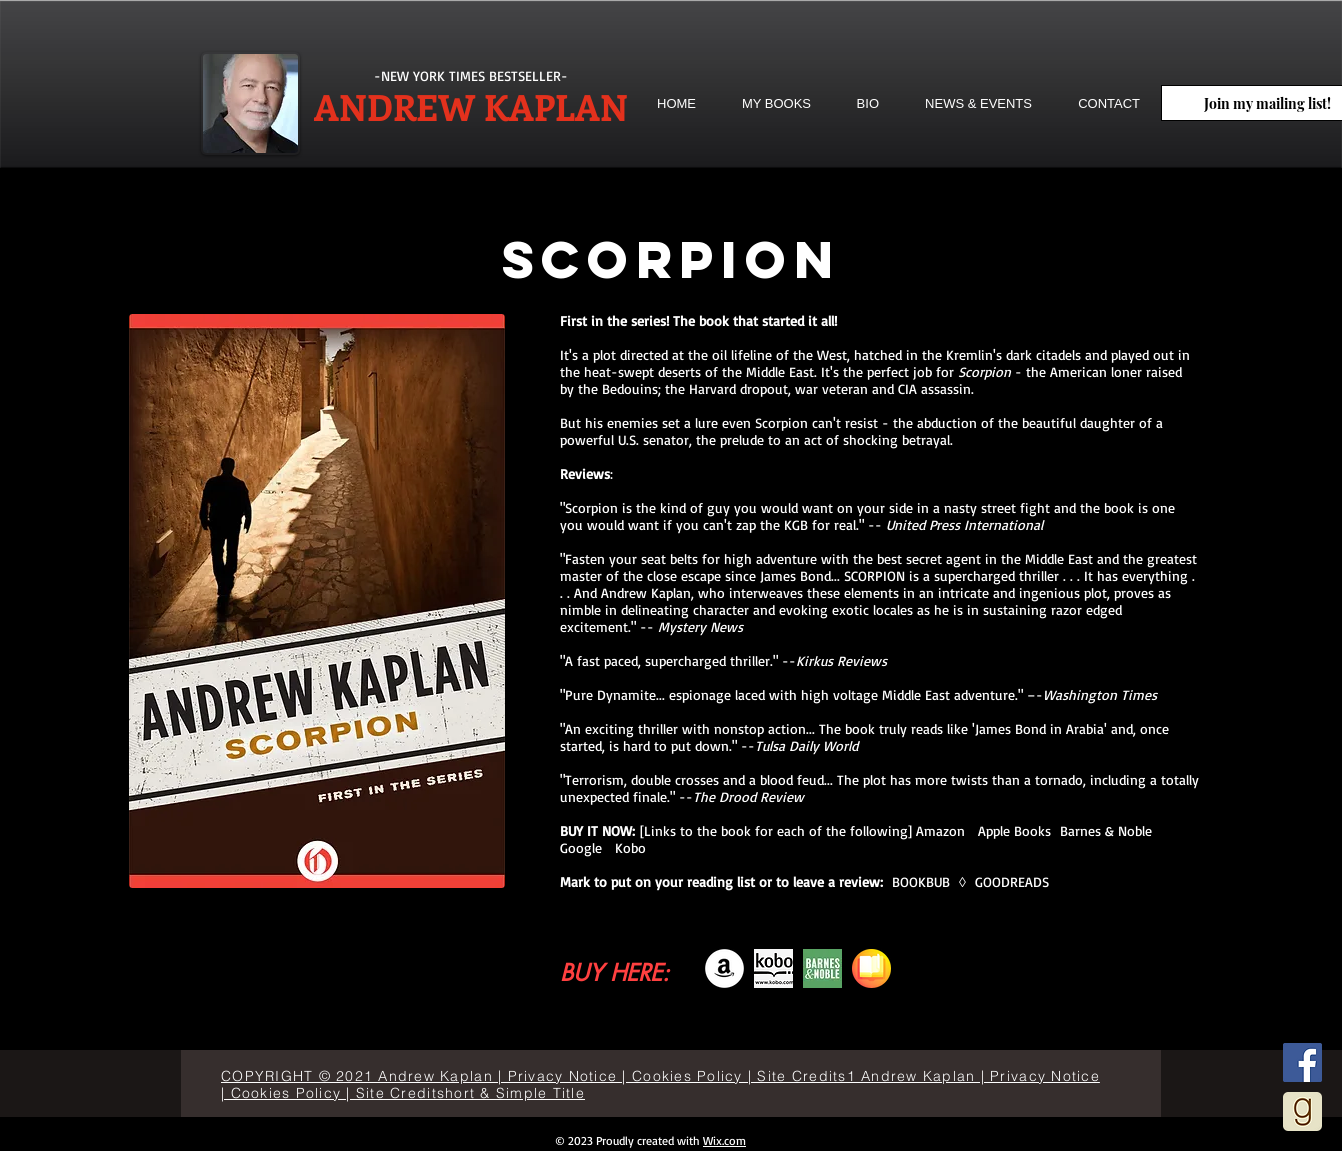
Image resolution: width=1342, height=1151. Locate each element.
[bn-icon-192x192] (822, 968)
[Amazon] (724, 968)
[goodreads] (1302, 1111)
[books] (871, 968)
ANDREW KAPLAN (471, 106)
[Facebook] (1302, 1062)
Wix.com (724, 1140)
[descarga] (773, 968)
